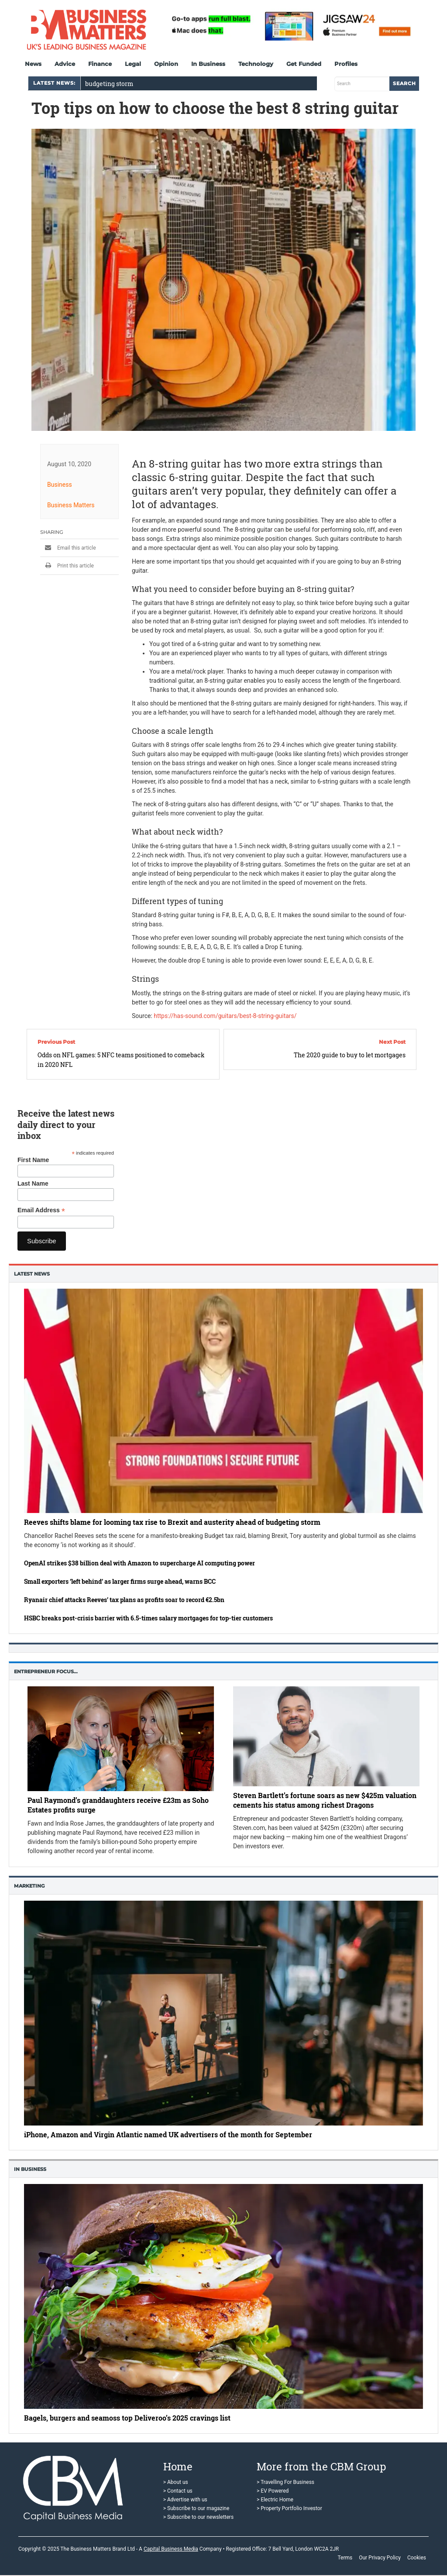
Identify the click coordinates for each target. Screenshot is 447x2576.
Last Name (32, 1183)
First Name (33, 1159)
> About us (175, 2482)
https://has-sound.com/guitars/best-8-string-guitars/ (225, 1015)
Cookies (416, 2558)
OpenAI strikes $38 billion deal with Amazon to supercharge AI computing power (139, 1563)
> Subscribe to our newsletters (198, 2517)
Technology (255, 63)
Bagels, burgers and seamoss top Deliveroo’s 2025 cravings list (127, 2417)
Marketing (29, 1886)
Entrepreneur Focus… (46, 1671)
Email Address (41, 1210)
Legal (133, 63)
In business (30, 2169)
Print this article (67, 565)
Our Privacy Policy (380, 2558)
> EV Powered (273, 2491)
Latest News (32, 1274)
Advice (65, 63)
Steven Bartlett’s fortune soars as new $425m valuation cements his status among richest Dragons (324, 1800)
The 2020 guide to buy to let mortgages (350, 1055)
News (33, 63)
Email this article (68, 547)
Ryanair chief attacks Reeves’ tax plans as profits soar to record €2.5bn (124, 1600)
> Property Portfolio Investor (289, 2508)
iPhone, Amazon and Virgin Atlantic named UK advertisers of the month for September (168, 2134)
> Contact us (178, 2491)
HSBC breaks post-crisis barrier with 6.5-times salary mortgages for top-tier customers (148, 1618)
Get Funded (303, 63)
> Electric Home (275, 2500)
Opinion (166, 63)
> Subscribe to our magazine (196, 2508)
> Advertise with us (185, 2500)
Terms (344, 2558)
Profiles (346, 63)
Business (59, 484)
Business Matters (71, 504)
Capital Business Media (171, 2549)
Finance (100, 63)
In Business (208, 63)
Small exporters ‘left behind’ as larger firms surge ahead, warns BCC (120, 1581)
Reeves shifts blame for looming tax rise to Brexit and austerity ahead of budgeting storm (172, 1522)
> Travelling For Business (285, 2482)
